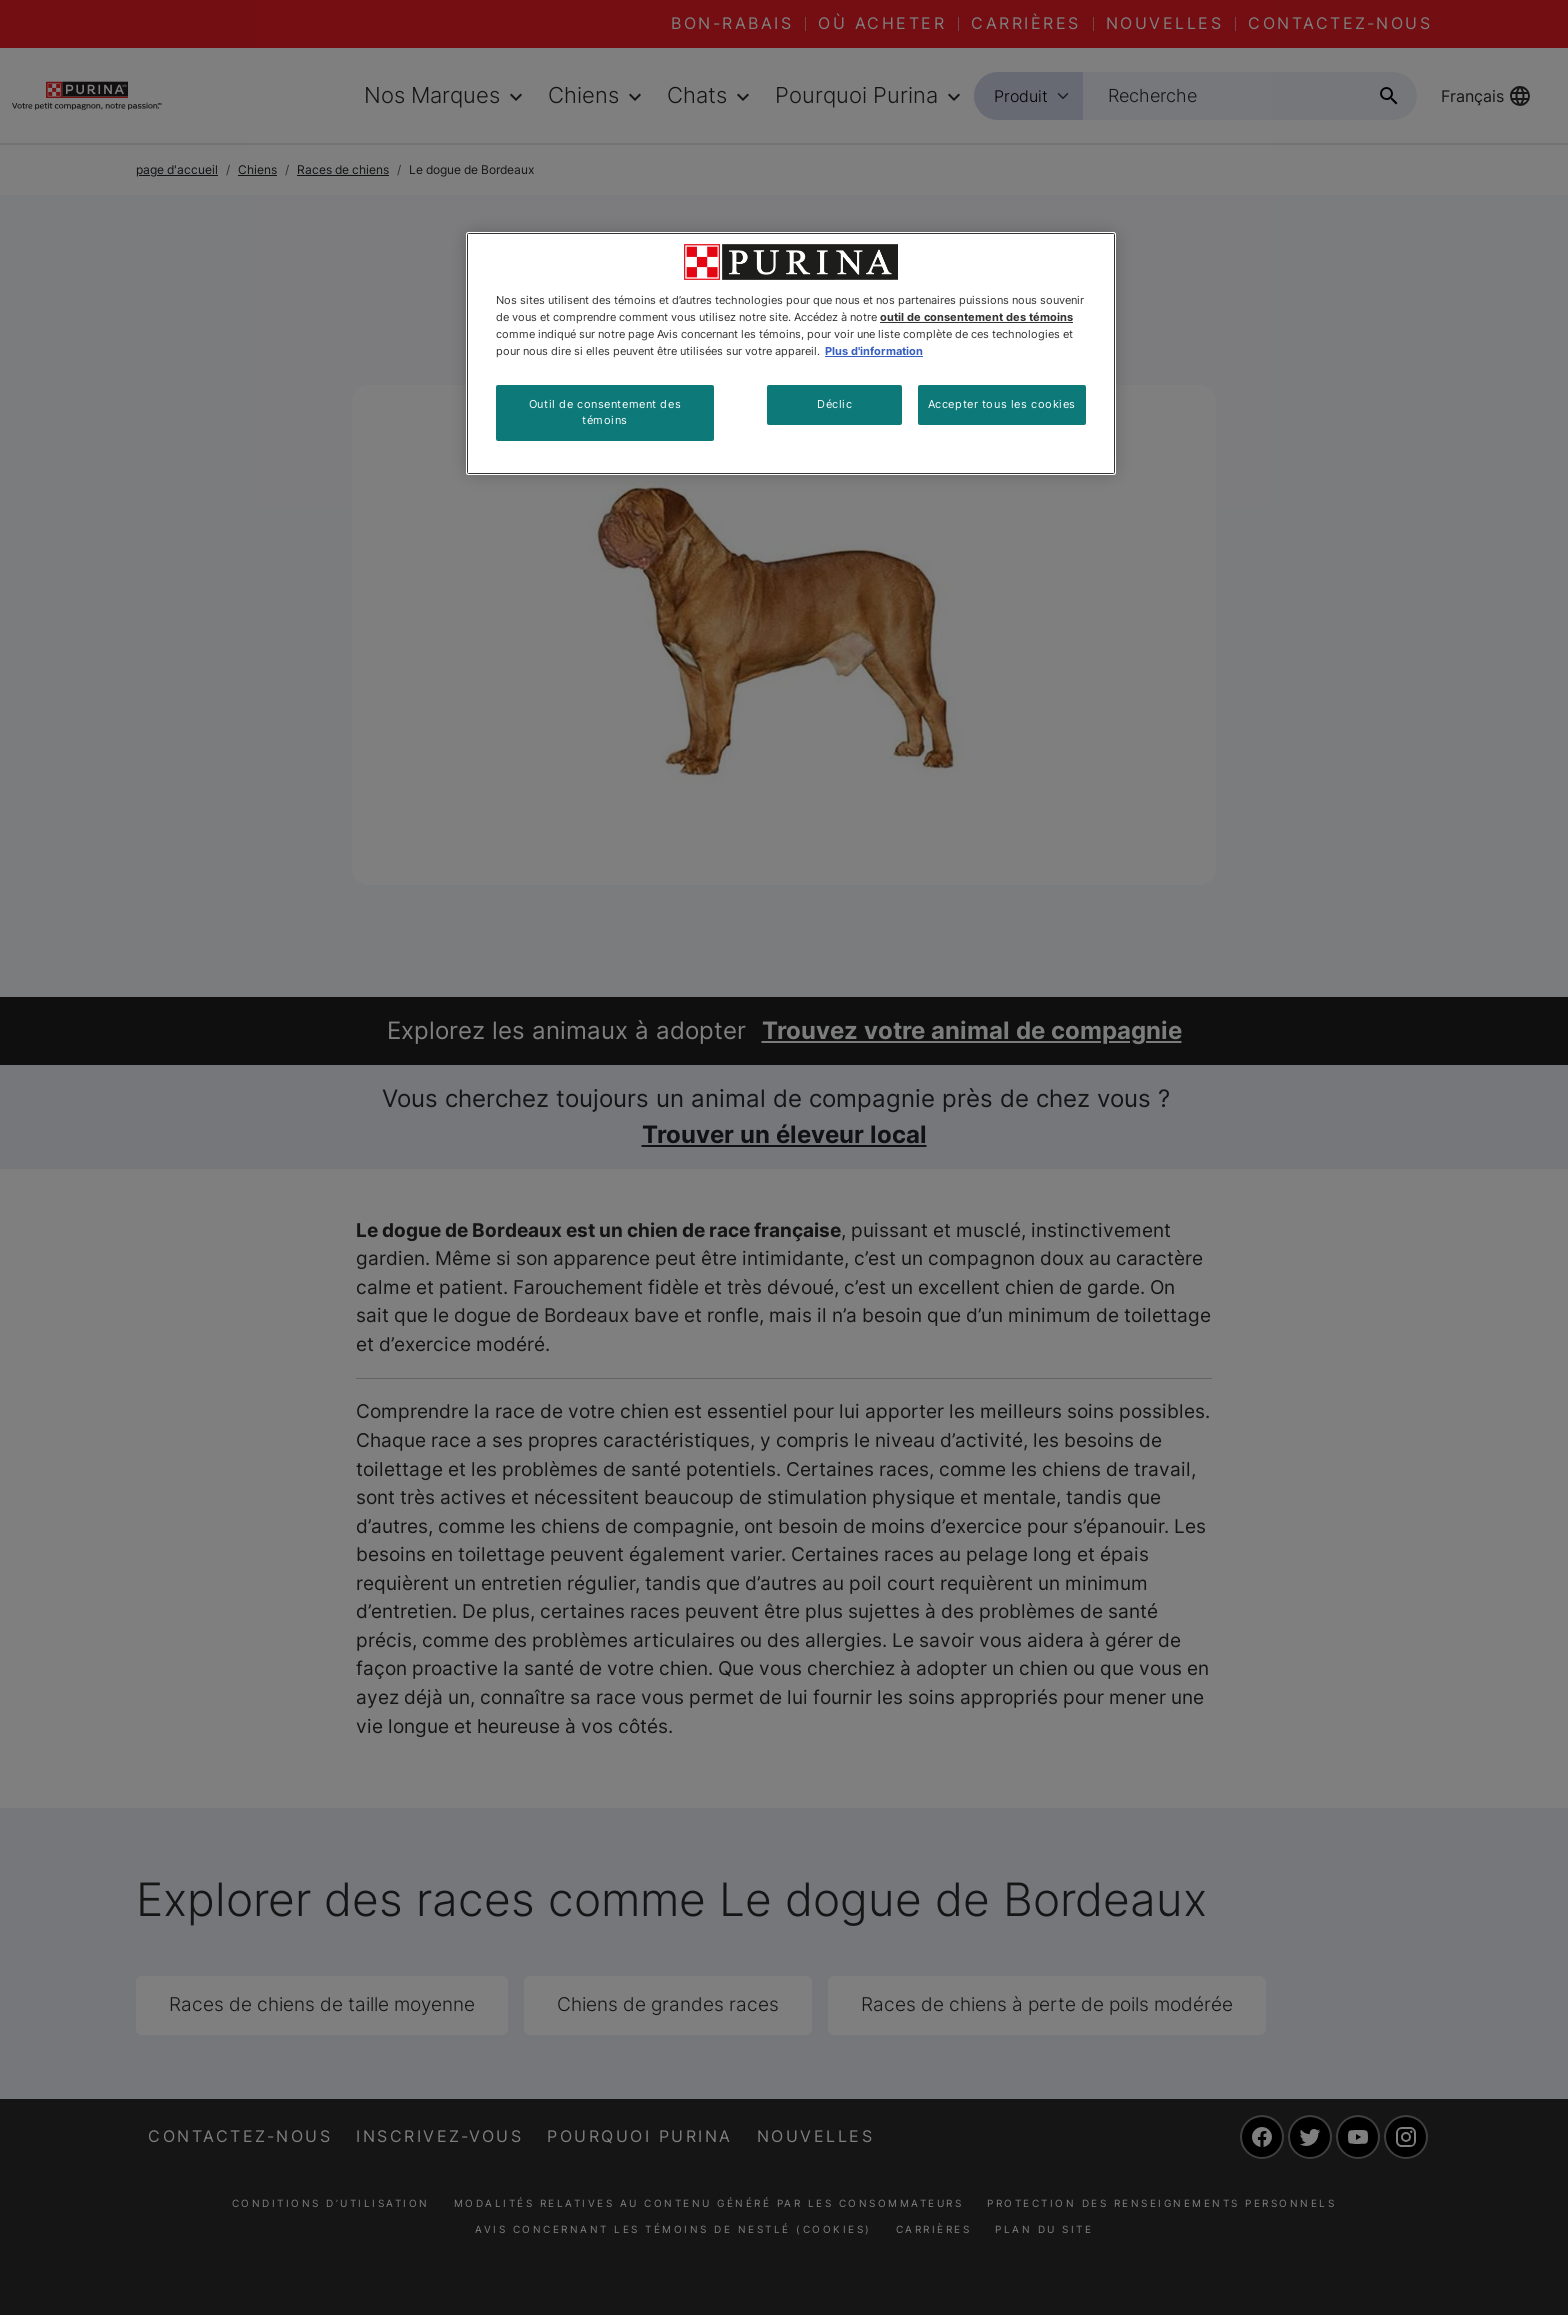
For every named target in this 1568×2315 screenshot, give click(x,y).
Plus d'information (874, 351)
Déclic (834, 404)
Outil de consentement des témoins (605, 412)
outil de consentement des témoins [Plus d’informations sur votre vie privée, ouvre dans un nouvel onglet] (976, 317)
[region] (791, 353)
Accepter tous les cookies (1002, 404)
